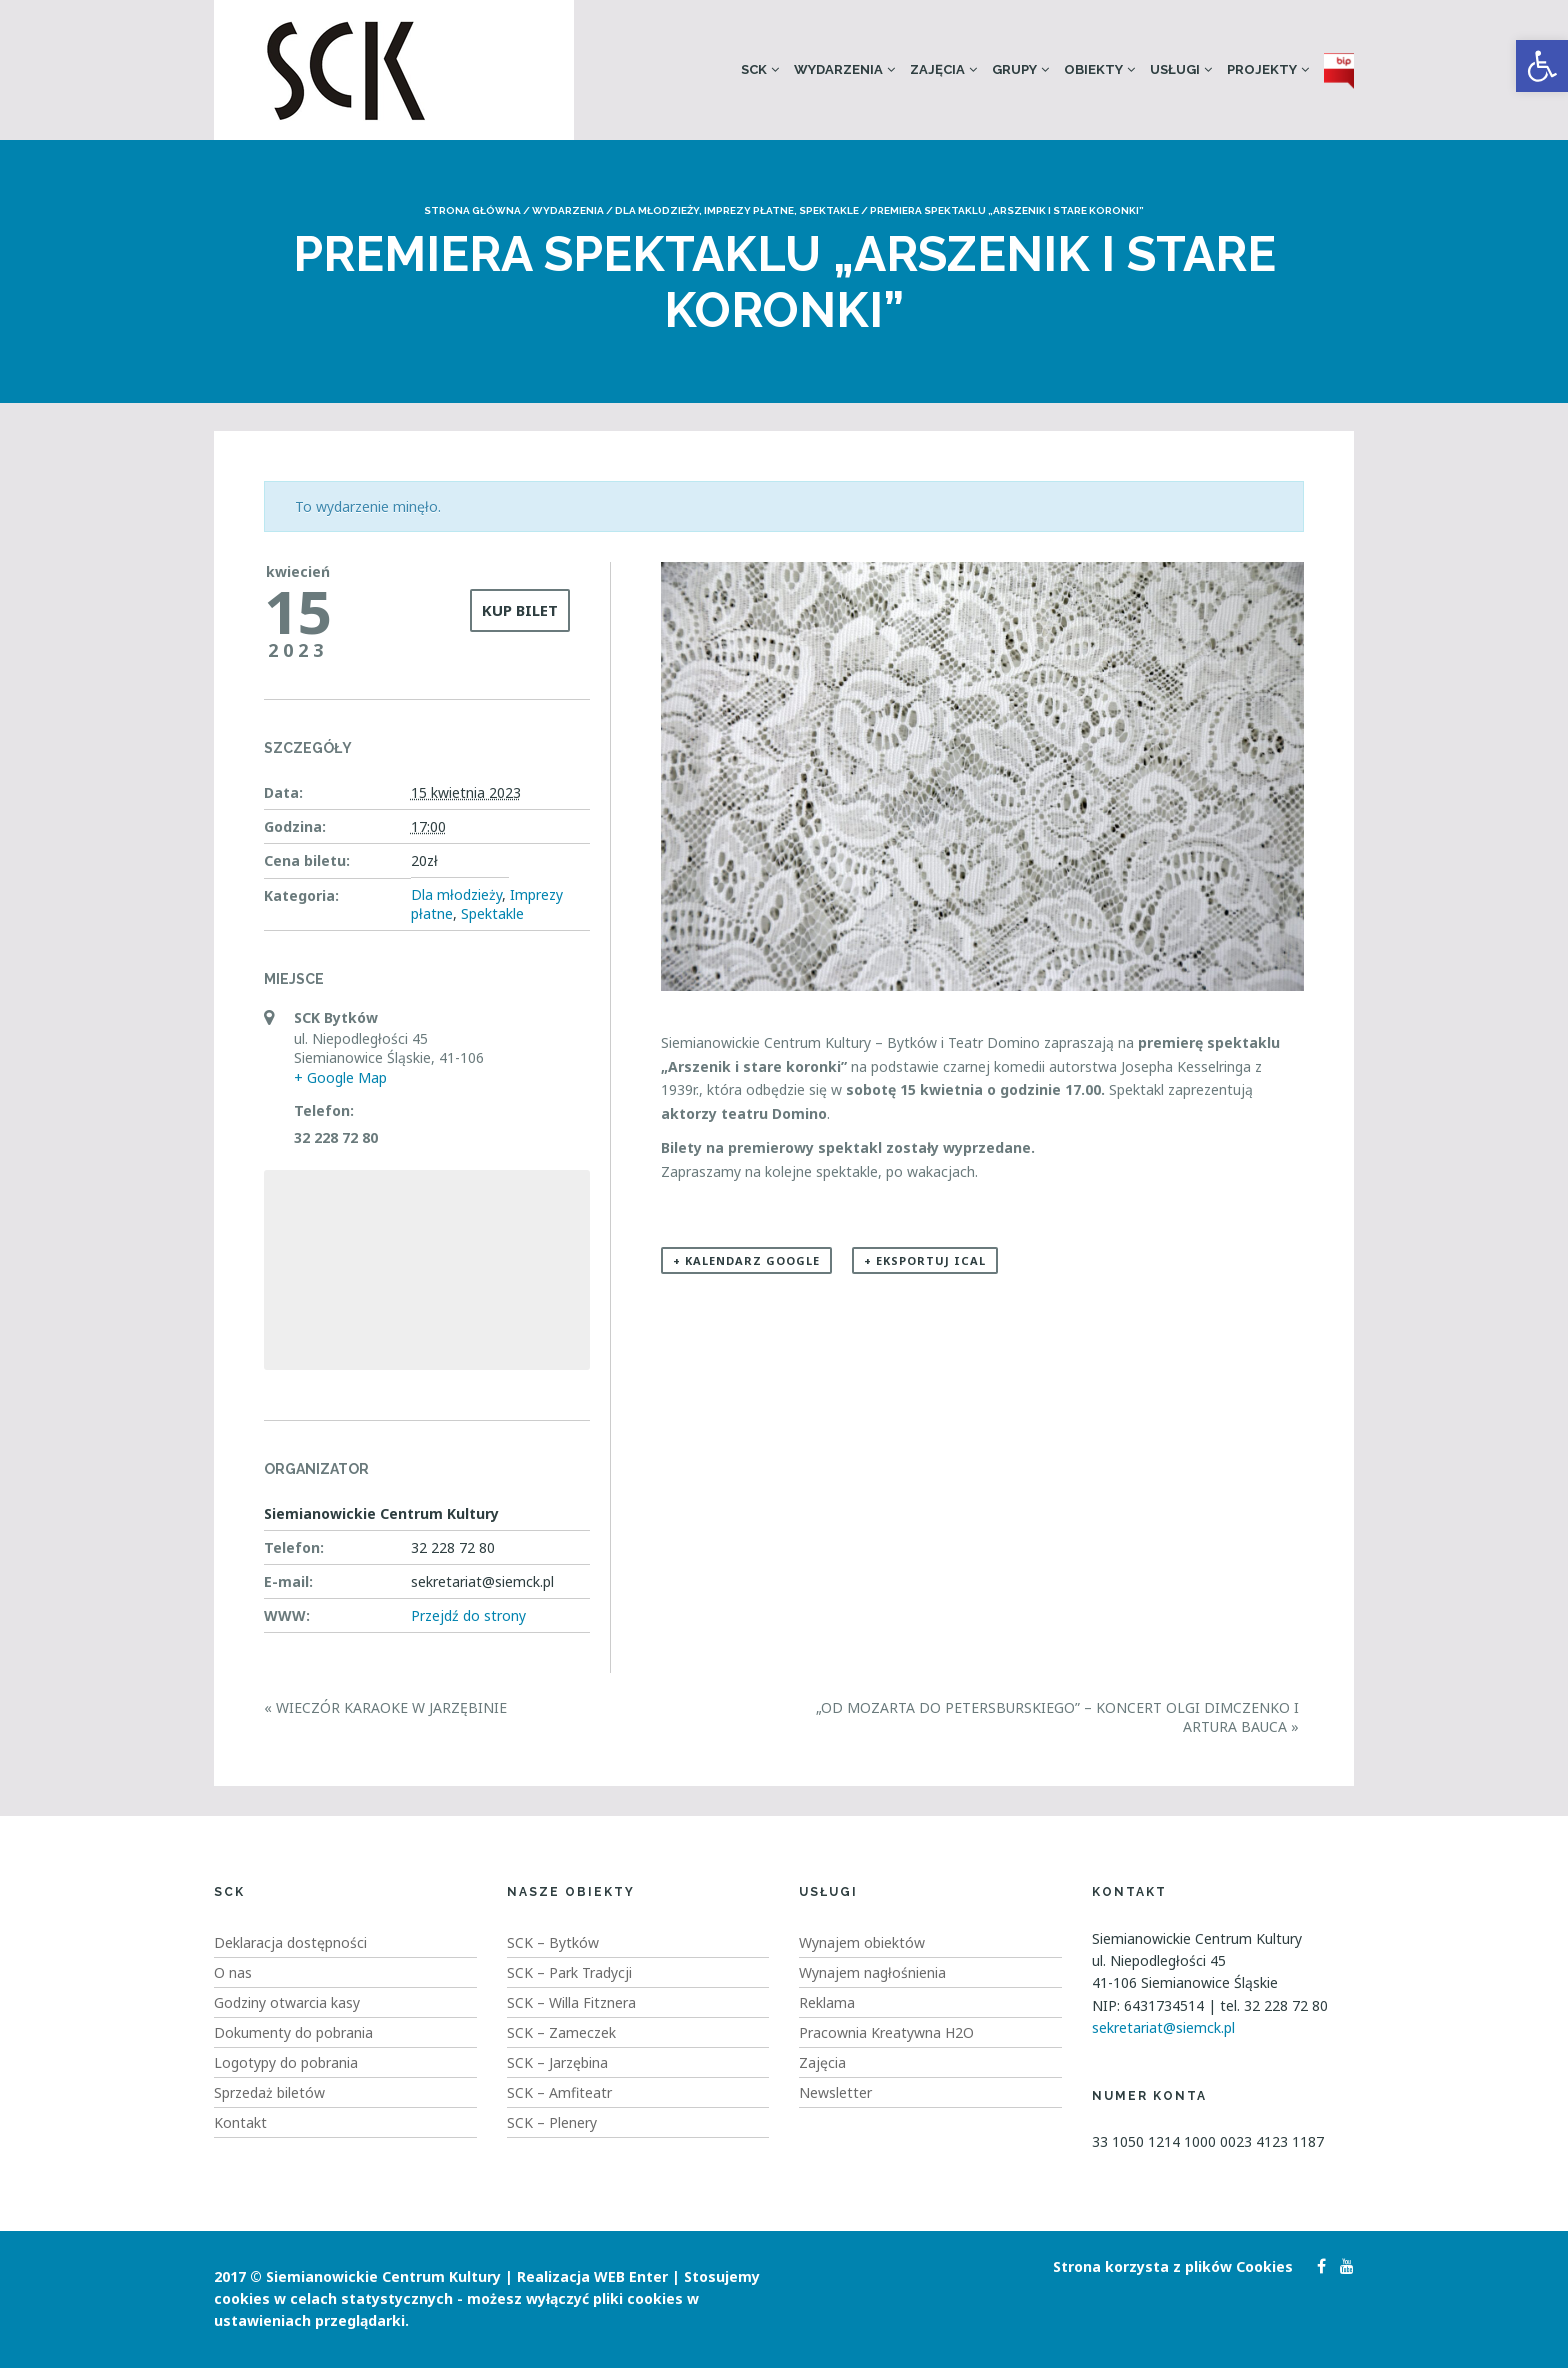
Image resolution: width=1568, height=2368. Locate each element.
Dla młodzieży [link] (657, 210)
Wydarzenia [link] (838, 69)
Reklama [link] (827, 2002)
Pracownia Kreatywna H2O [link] (886, 2032)
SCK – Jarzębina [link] (557, 2062)
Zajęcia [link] (937, 69)
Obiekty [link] (1093, 69)
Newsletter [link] (835, 2092)
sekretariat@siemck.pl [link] (1163, 2027)
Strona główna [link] (472, 210)
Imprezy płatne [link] (749, 210)
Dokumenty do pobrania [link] (293, 2032)
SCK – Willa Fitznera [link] (571, 2002)
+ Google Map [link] (340, 1077)
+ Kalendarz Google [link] (746, 1260)
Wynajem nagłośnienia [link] (872, 1972)
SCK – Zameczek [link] (561, 2032)
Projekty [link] (1262, 69)
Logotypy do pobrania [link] (286, 2062)
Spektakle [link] (829, 210)
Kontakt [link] (240, 2122)
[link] (1542, 66)
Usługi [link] (1175, 69)
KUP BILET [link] (520, 610)
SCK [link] (754, 69)
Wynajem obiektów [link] (862, 1942)
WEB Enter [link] (631, 2276)
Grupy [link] (1014, 69)
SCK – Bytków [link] (553, 1942)
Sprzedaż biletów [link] (269, 2092)
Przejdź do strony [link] (468, 1615)
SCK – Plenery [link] (552, 2122)
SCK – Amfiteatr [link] (559, 2092)
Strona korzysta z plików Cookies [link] (1173, 2266)
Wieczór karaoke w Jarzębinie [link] (385, 1707)
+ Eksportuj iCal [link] (925, 1260)
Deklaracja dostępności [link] (290, 1942)
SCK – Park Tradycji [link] (569, 1972)
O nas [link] (233, 1972)
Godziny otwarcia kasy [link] (287, 2002)
